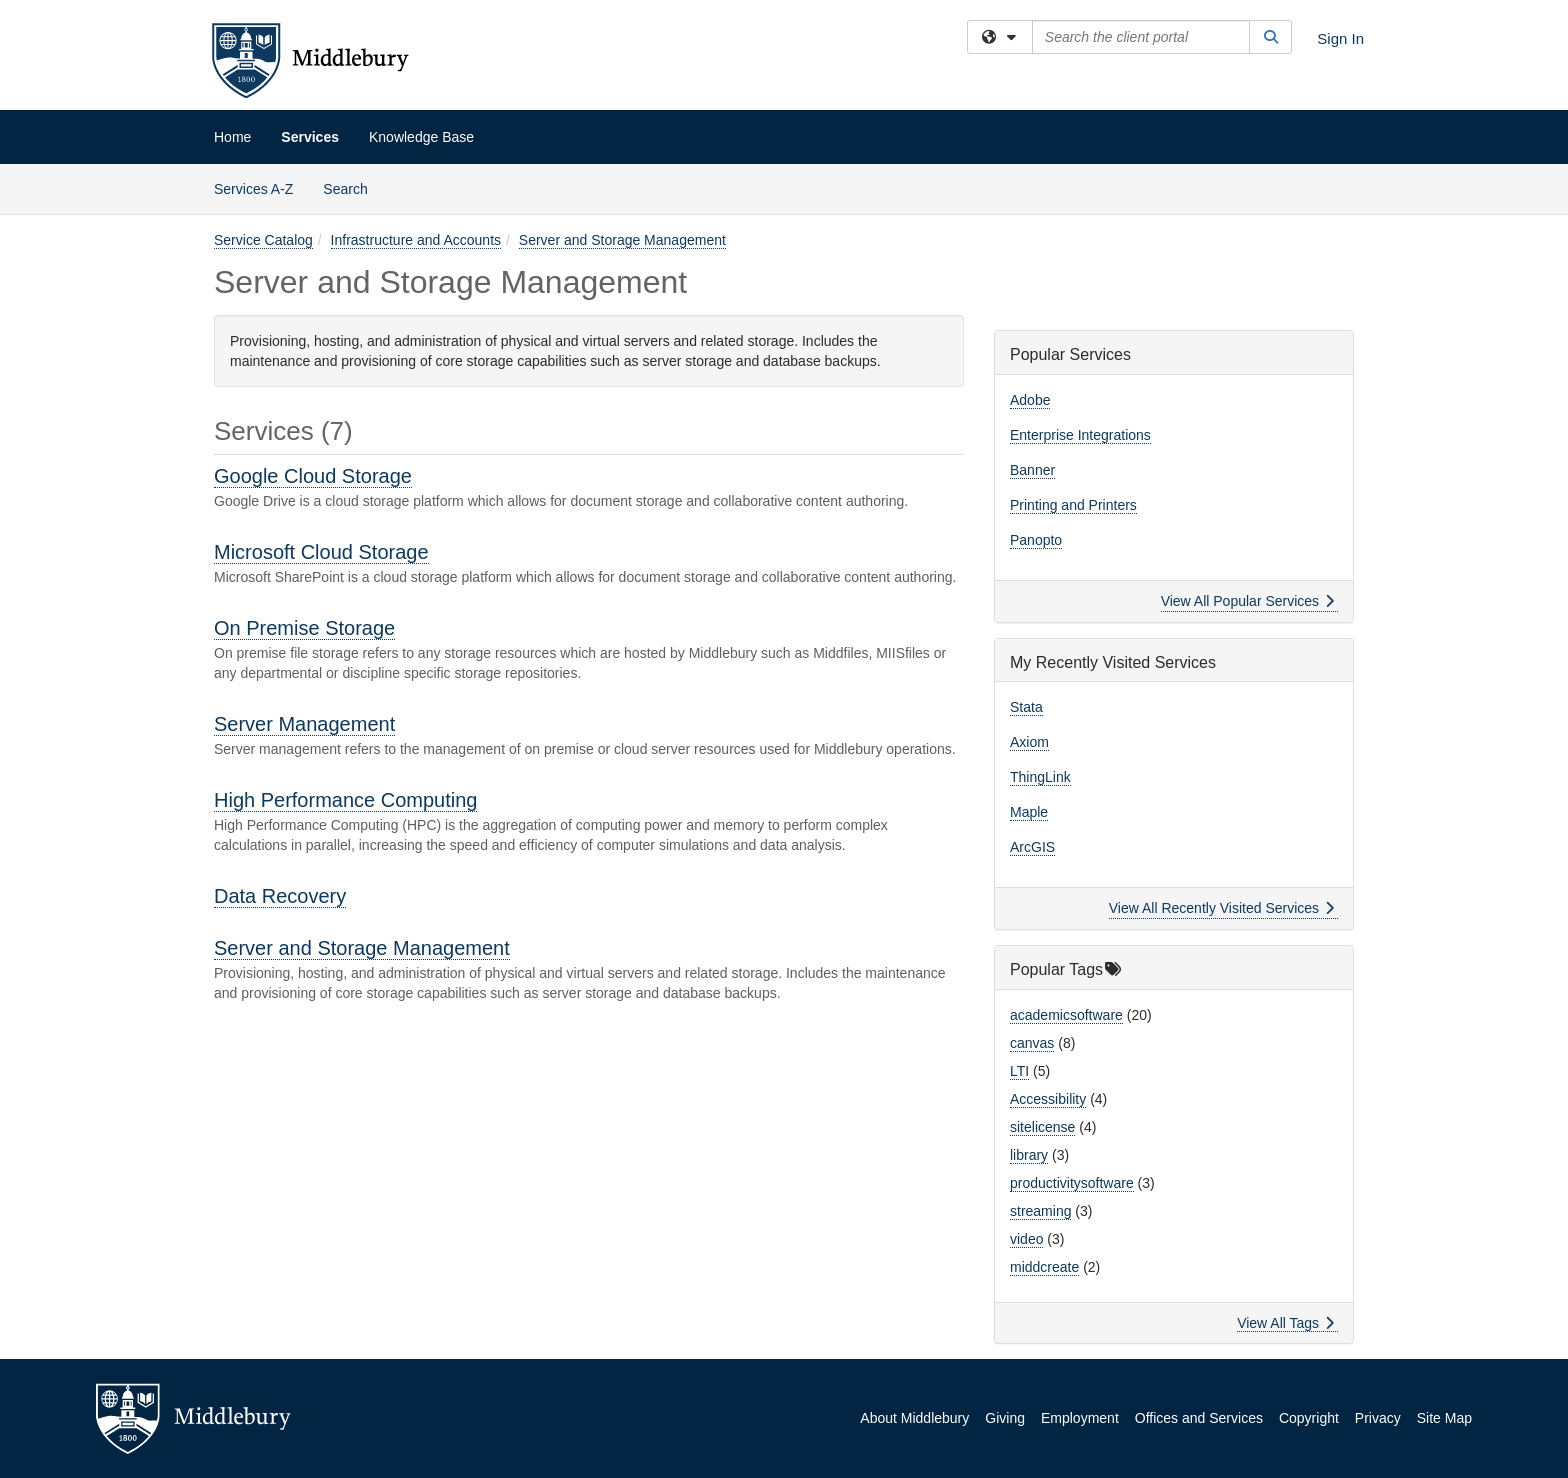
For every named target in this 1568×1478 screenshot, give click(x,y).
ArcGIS (1032, 847)
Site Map (1444, 1418)
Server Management (304, 724)
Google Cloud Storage (313, 476)
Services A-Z (253, 189)
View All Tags (1285, 1323)
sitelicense (1042, 1127)
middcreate (1044, 1267)
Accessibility (1048, 1099)
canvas (1032, 1043)
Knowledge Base (421, 137)
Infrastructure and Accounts (416, 240)
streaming (1040, 1211)
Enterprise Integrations (1080, 435)
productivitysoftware (1072, 1183)
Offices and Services (1199, 1418)
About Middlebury (914, 1418)
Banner (1032, 470)
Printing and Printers (1073, 505)
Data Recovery (280, 896)
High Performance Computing (345, 800)
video (1026, 1239)
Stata (1026, 707)
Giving (1005, 1418)
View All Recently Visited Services (1221, 908)
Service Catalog (263, 240)
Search (352, 187)
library (1029, 1155)
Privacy (1378, 1418)
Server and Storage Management (622, 240)
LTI (1019, 1071)
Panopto (1036, 540)
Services (310, 137)
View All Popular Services (1247, 601)
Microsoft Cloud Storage (321, 552)
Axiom (1029, 742)
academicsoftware (1066, 1015)
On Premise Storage (304, 628)
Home (232, 137)
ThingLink (1040, 777)
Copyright (1309, 1418)
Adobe (1030, 400)
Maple (1029, 812)
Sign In (1340, 38)
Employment (1080, 1418)
